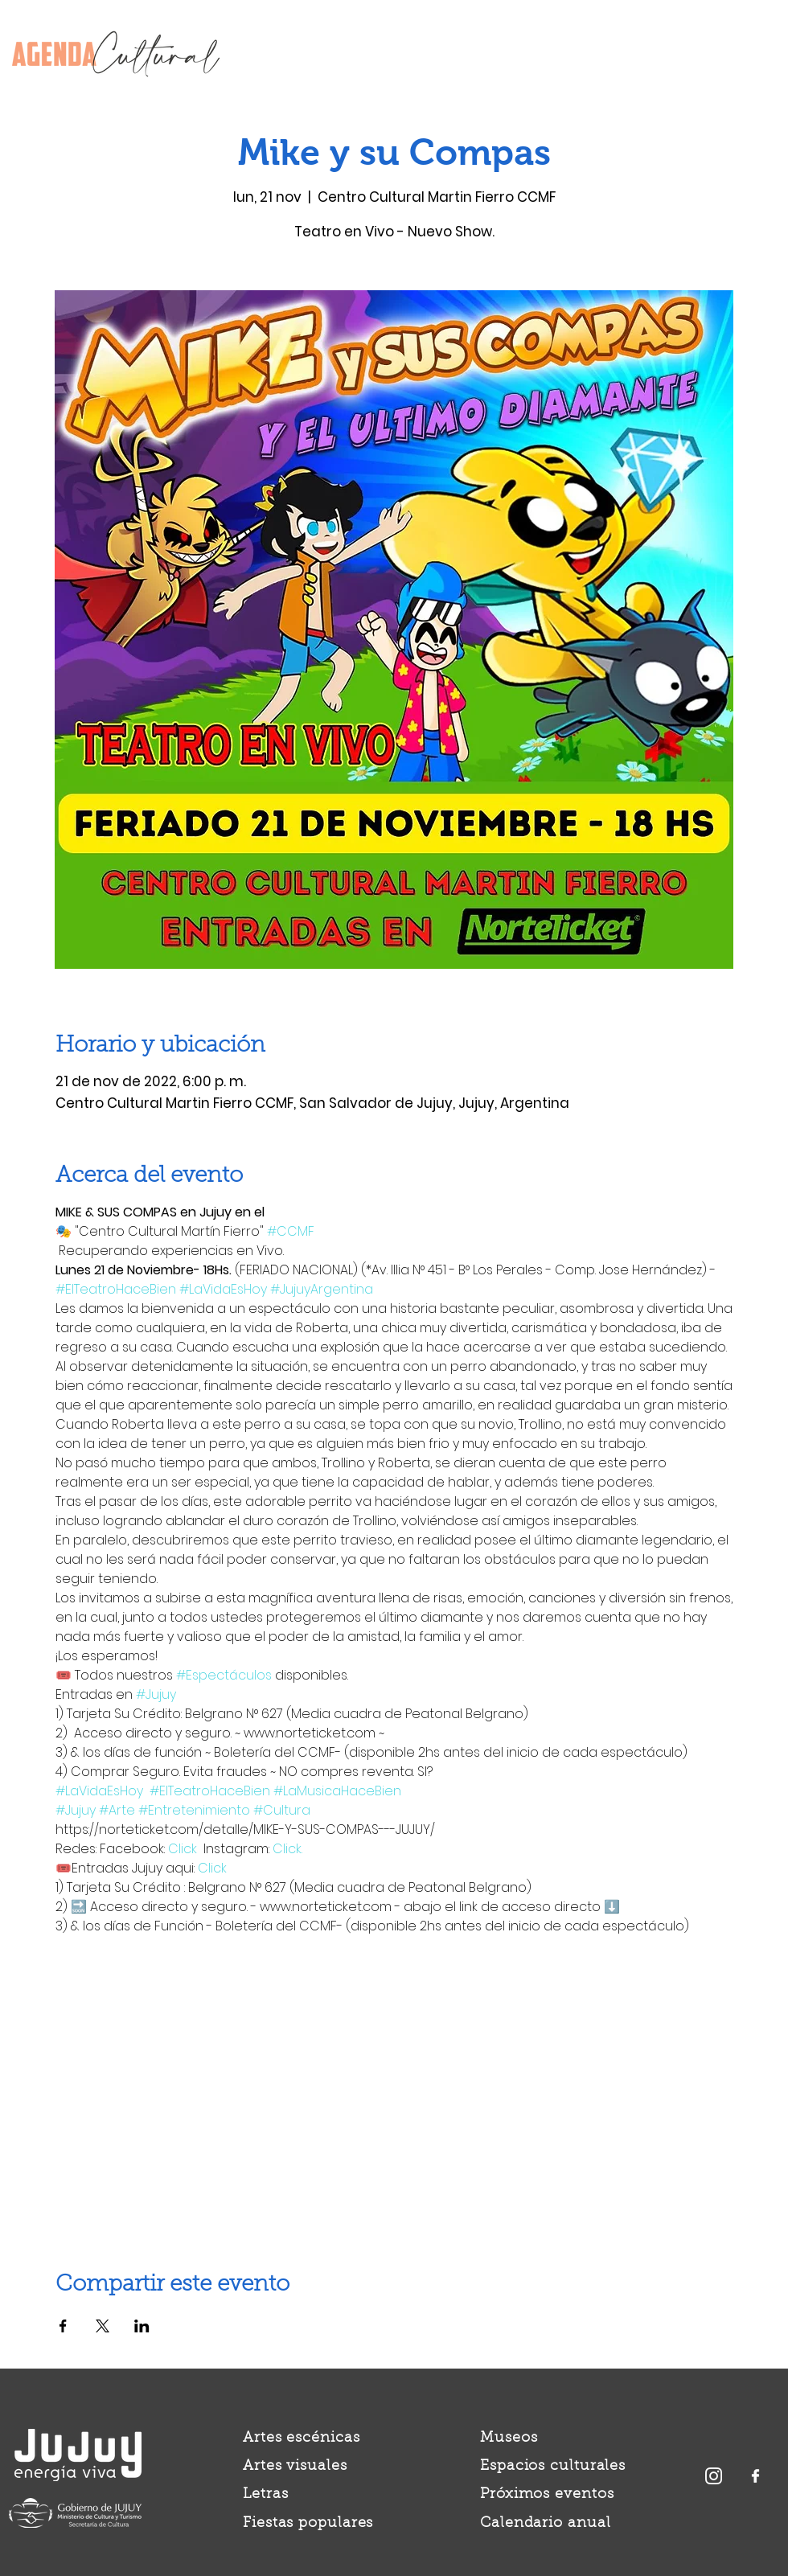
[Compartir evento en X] (102, 2326)
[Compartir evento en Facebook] (63, 2326)
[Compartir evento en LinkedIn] (142, 2326)
